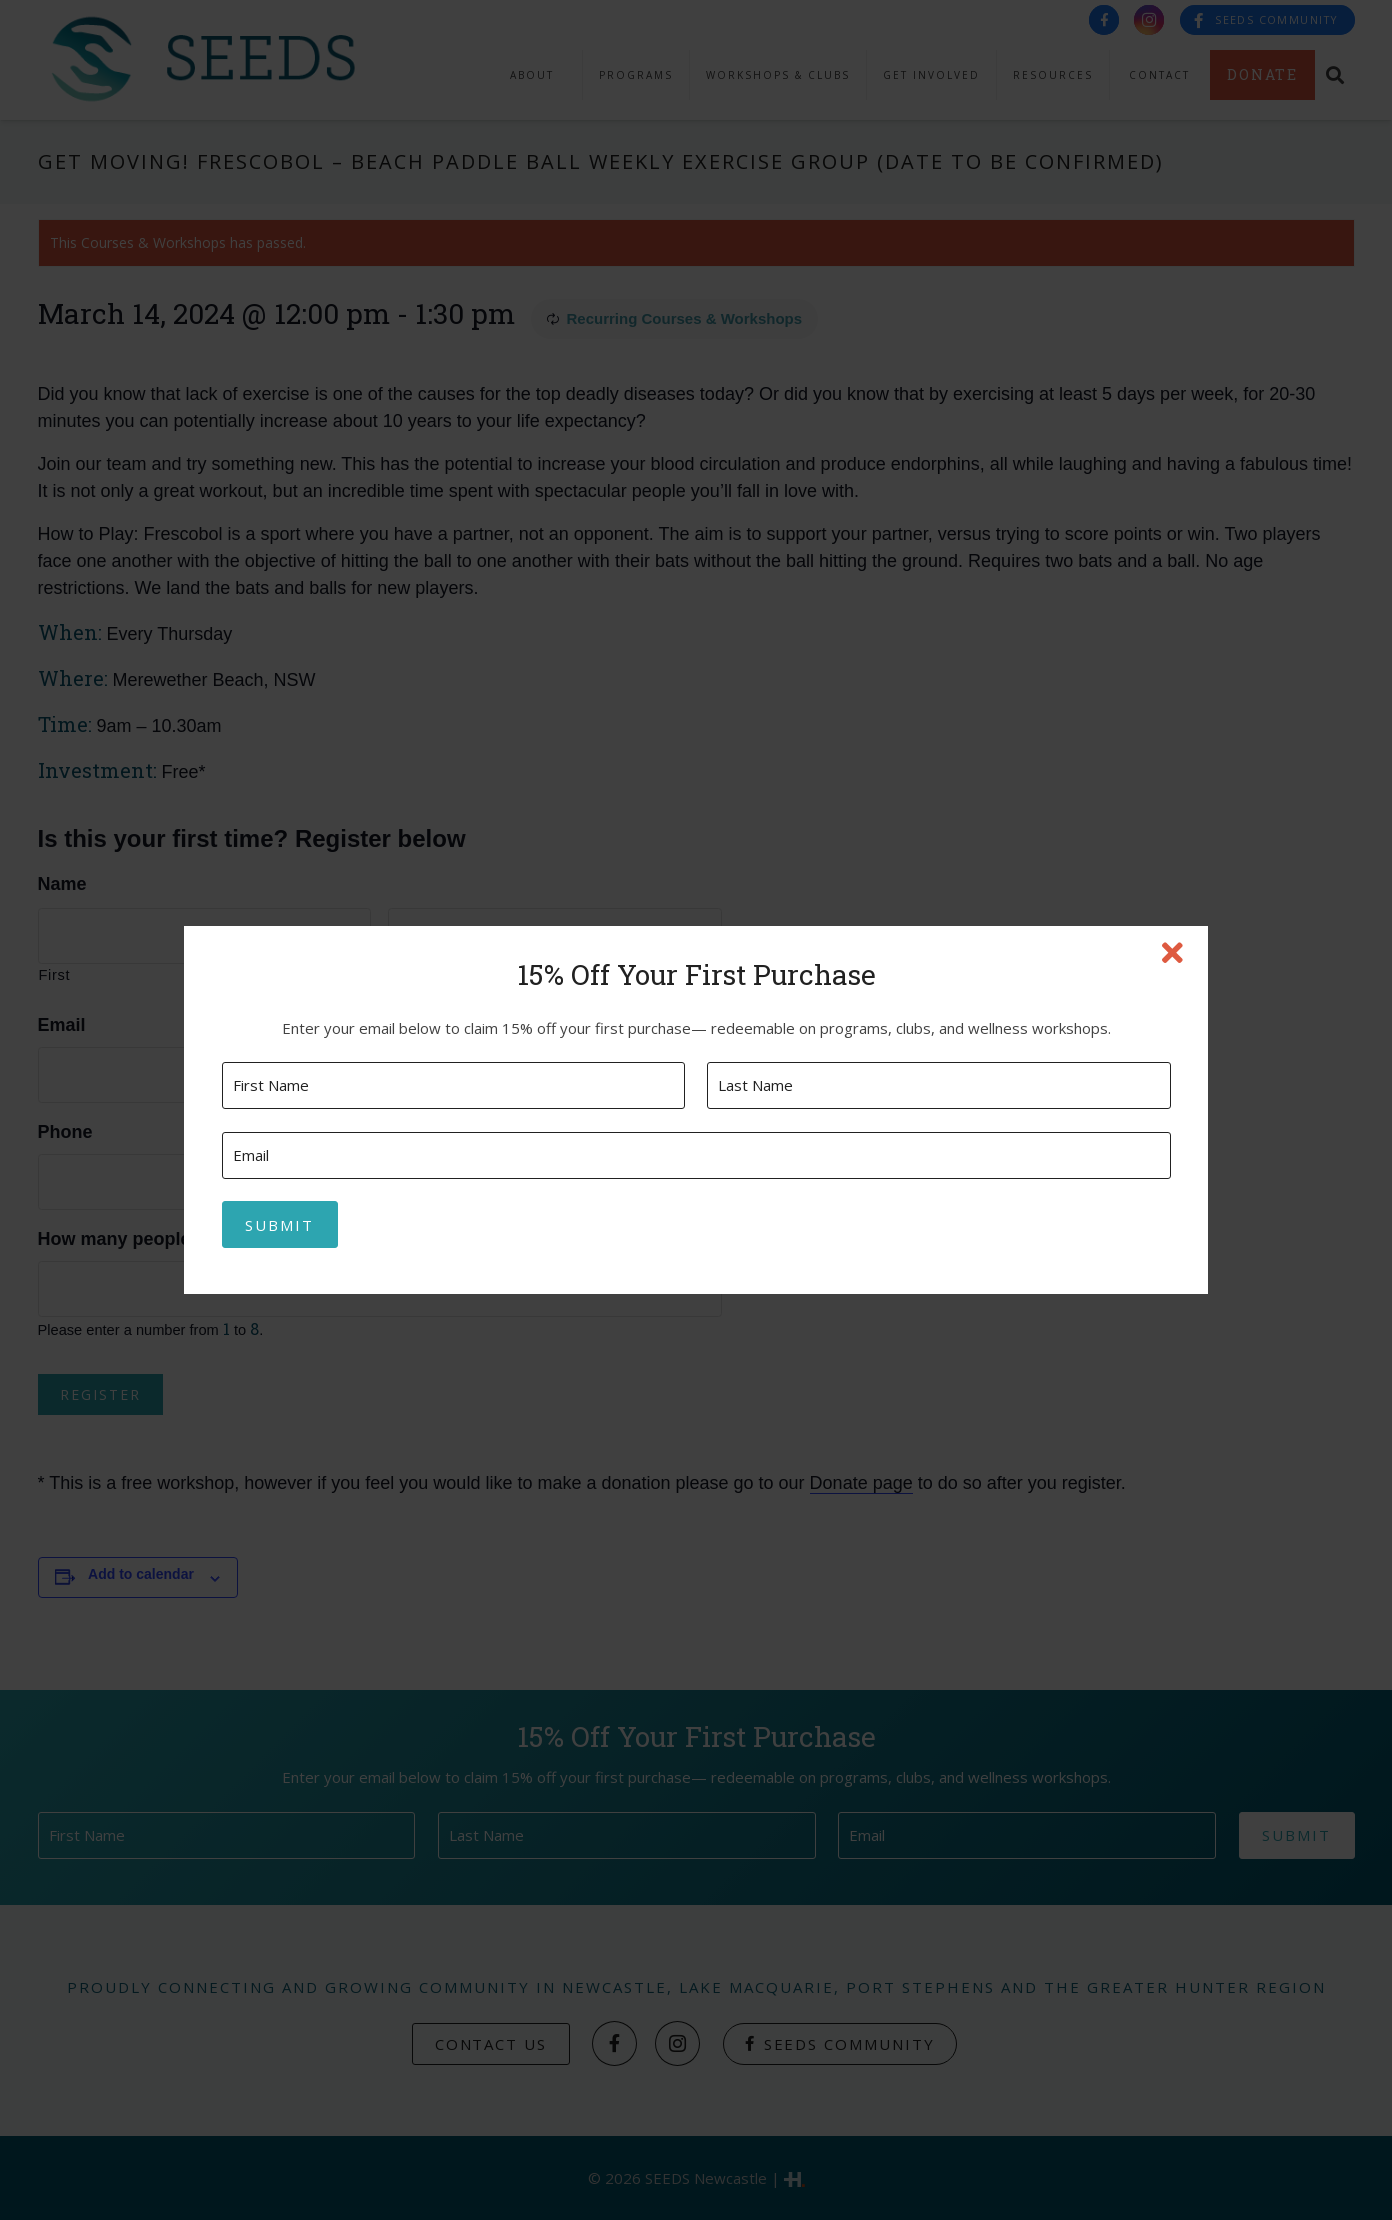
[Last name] (938, 1085)
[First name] (453, 1085)
